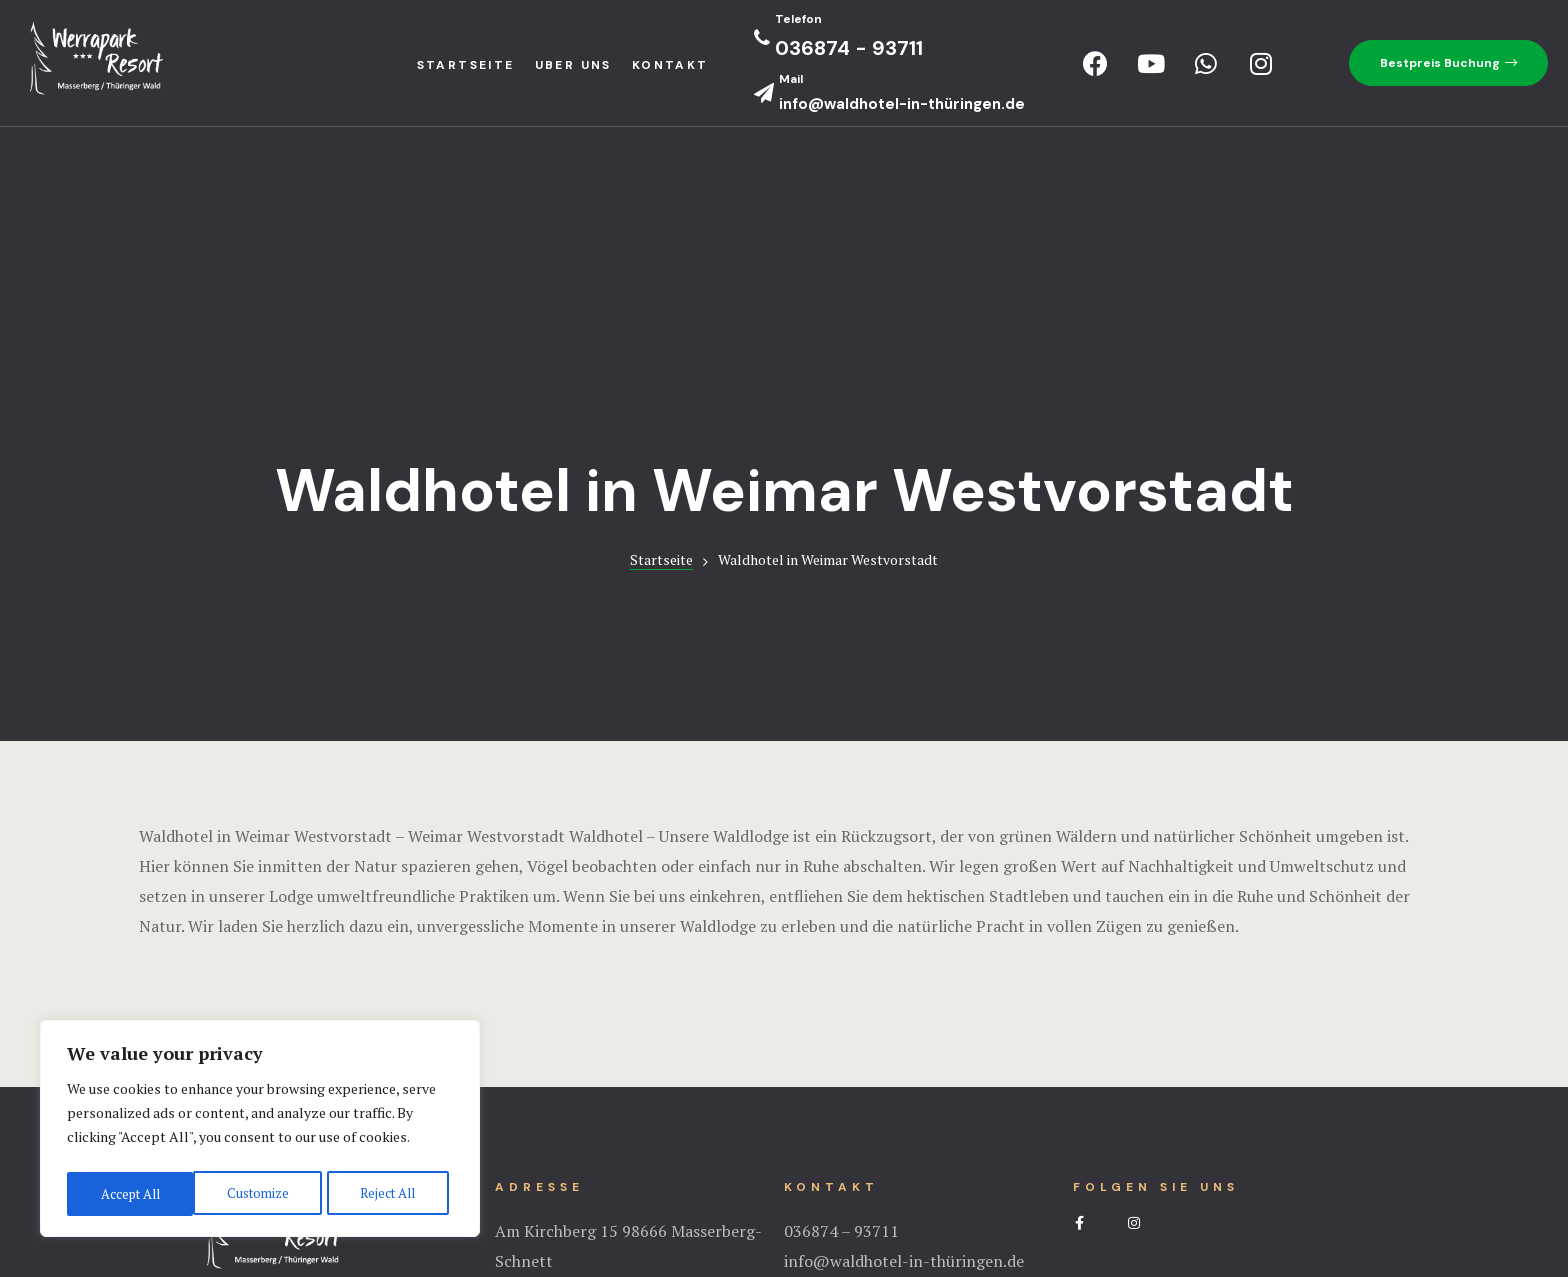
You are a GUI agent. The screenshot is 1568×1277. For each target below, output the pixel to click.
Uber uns (573, 65)
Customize (129, 1193)
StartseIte (466, 65)
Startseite (661, 315)
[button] (1448, 63)
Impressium (784, 1182)
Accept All (390, 1193)
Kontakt (670, 65)
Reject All (260, 1193)
